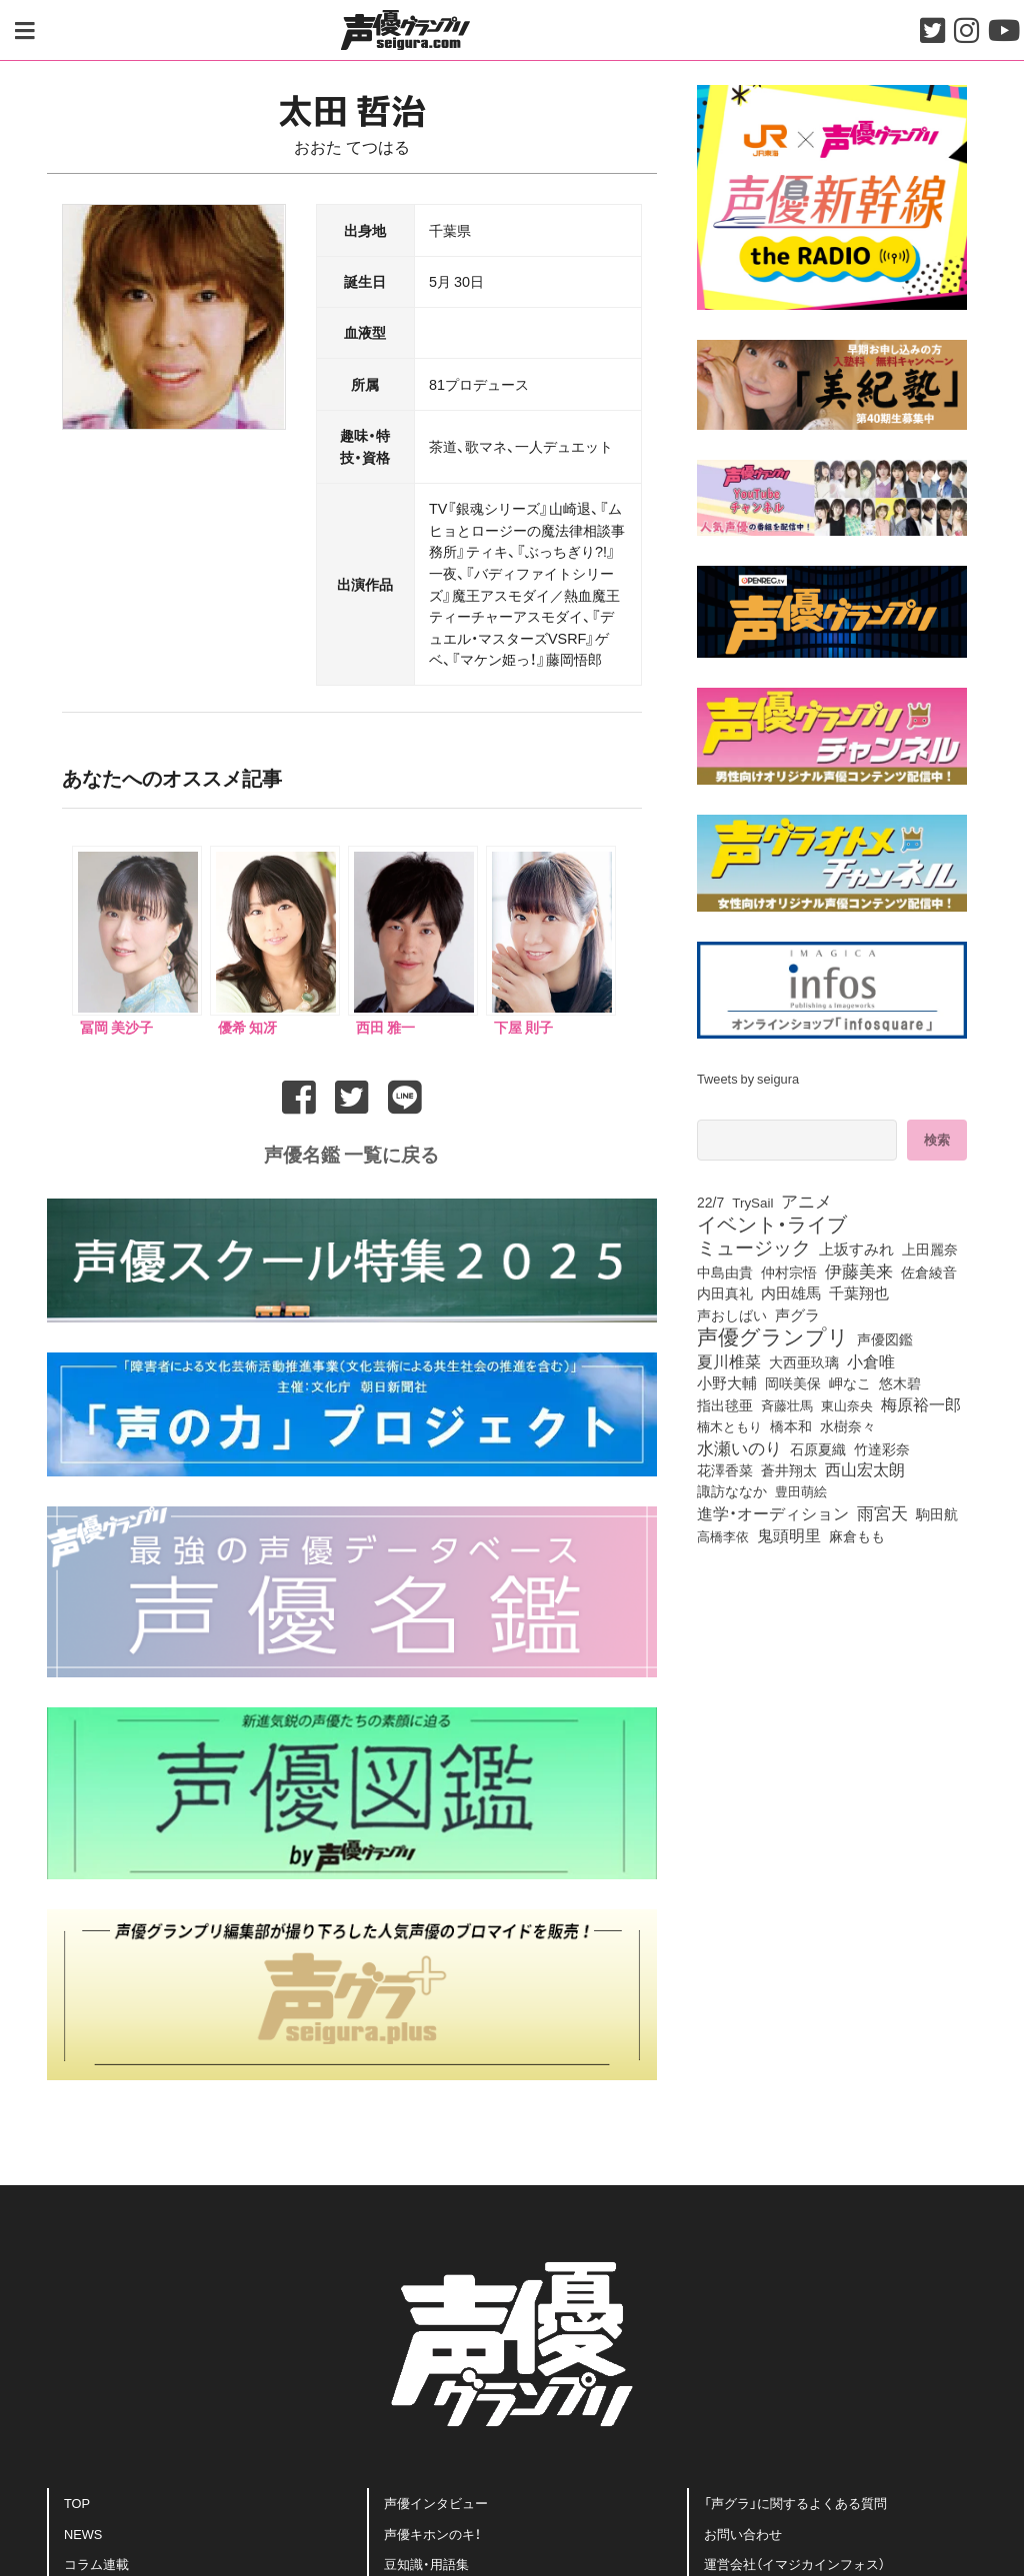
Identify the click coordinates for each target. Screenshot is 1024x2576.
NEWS (83, 2533)
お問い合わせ (743, 2533)
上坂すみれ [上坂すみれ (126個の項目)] (856, 1249)
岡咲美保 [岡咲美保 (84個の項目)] (793, 1382)
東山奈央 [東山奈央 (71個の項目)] (847, 1404)
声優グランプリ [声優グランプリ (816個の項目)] (773, 1335)
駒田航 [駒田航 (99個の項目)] (937, 1513)
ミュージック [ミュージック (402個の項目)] (754, 1247)
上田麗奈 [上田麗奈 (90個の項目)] (930, 1250)
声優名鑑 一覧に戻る (351, 1154)
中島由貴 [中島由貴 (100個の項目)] (725, 1272)
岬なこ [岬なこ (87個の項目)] (850, 1382)
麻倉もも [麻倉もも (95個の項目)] (857, 1535)
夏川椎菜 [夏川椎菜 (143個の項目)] (729, 1361)
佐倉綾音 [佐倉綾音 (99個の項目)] (929, 1272)
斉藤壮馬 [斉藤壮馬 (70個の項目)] (787, 1404)
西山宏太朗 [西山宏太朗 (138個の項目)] (865, 1469)
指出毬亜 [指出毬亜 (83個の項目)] (725, 1404)
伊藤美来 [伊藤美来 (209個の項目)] (859, 1271)
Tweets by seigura (748, 1078)
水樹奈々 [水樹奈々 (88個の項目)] (848, 1426)
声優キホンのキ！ (432, 2533)
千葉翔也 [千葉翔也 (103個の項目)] (859, 1292)
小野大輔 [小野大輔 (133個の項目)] (727, 1382)
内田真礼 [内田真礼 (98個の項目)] (725, 1292)
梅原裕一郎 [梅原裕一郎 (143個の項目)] (921, 1404)
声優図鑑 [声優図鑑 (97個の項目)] (885, 1338)
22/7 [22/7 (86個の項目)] (710, 1202)
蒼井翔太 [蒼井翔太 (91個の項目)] (789, 1470)
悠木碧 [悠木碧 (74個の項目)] (900, 1382)
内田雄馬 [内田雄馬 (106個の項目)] (791, 1292)
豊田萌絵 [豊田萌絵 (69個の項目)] (801, 1490)
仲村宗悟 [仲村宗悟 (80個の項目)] (789, 1272)
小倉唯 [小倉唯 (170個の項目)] (871, 1360)
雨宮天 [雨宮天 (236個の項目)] (882, 1512)
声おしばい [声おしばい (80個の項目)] (732, 1314)
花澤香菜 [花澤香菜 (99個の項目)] (725, 1469)
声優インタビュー (436, 2502)
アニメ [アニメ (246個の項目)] (806, 1201)
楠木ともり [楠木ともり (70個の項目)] (729, 1425)
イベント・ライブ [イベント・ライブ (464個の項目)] (772, 1224)
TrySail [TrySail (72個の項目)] (752, 1202)
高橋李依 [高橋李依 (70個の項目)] (723, 1535)
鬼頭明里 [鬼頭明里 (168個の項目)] (789, 1534)
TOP (77, 2502)
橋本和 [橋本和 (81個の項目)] (791, 1425)
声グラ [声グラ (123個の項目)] (797, 1314)
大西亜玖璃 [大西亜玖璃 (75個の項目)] (804, 1361)
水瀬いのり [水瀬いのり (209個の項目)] (739, 1447)
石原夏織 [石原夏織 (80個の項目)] (818, 1448)
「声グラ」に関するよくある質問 (795, 2502)
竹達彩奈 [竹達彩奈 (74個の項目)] (882, 1448)
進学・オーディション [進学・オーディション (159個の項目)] (773, 1512)
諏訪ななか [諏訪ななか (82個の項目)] (732, 1490)
